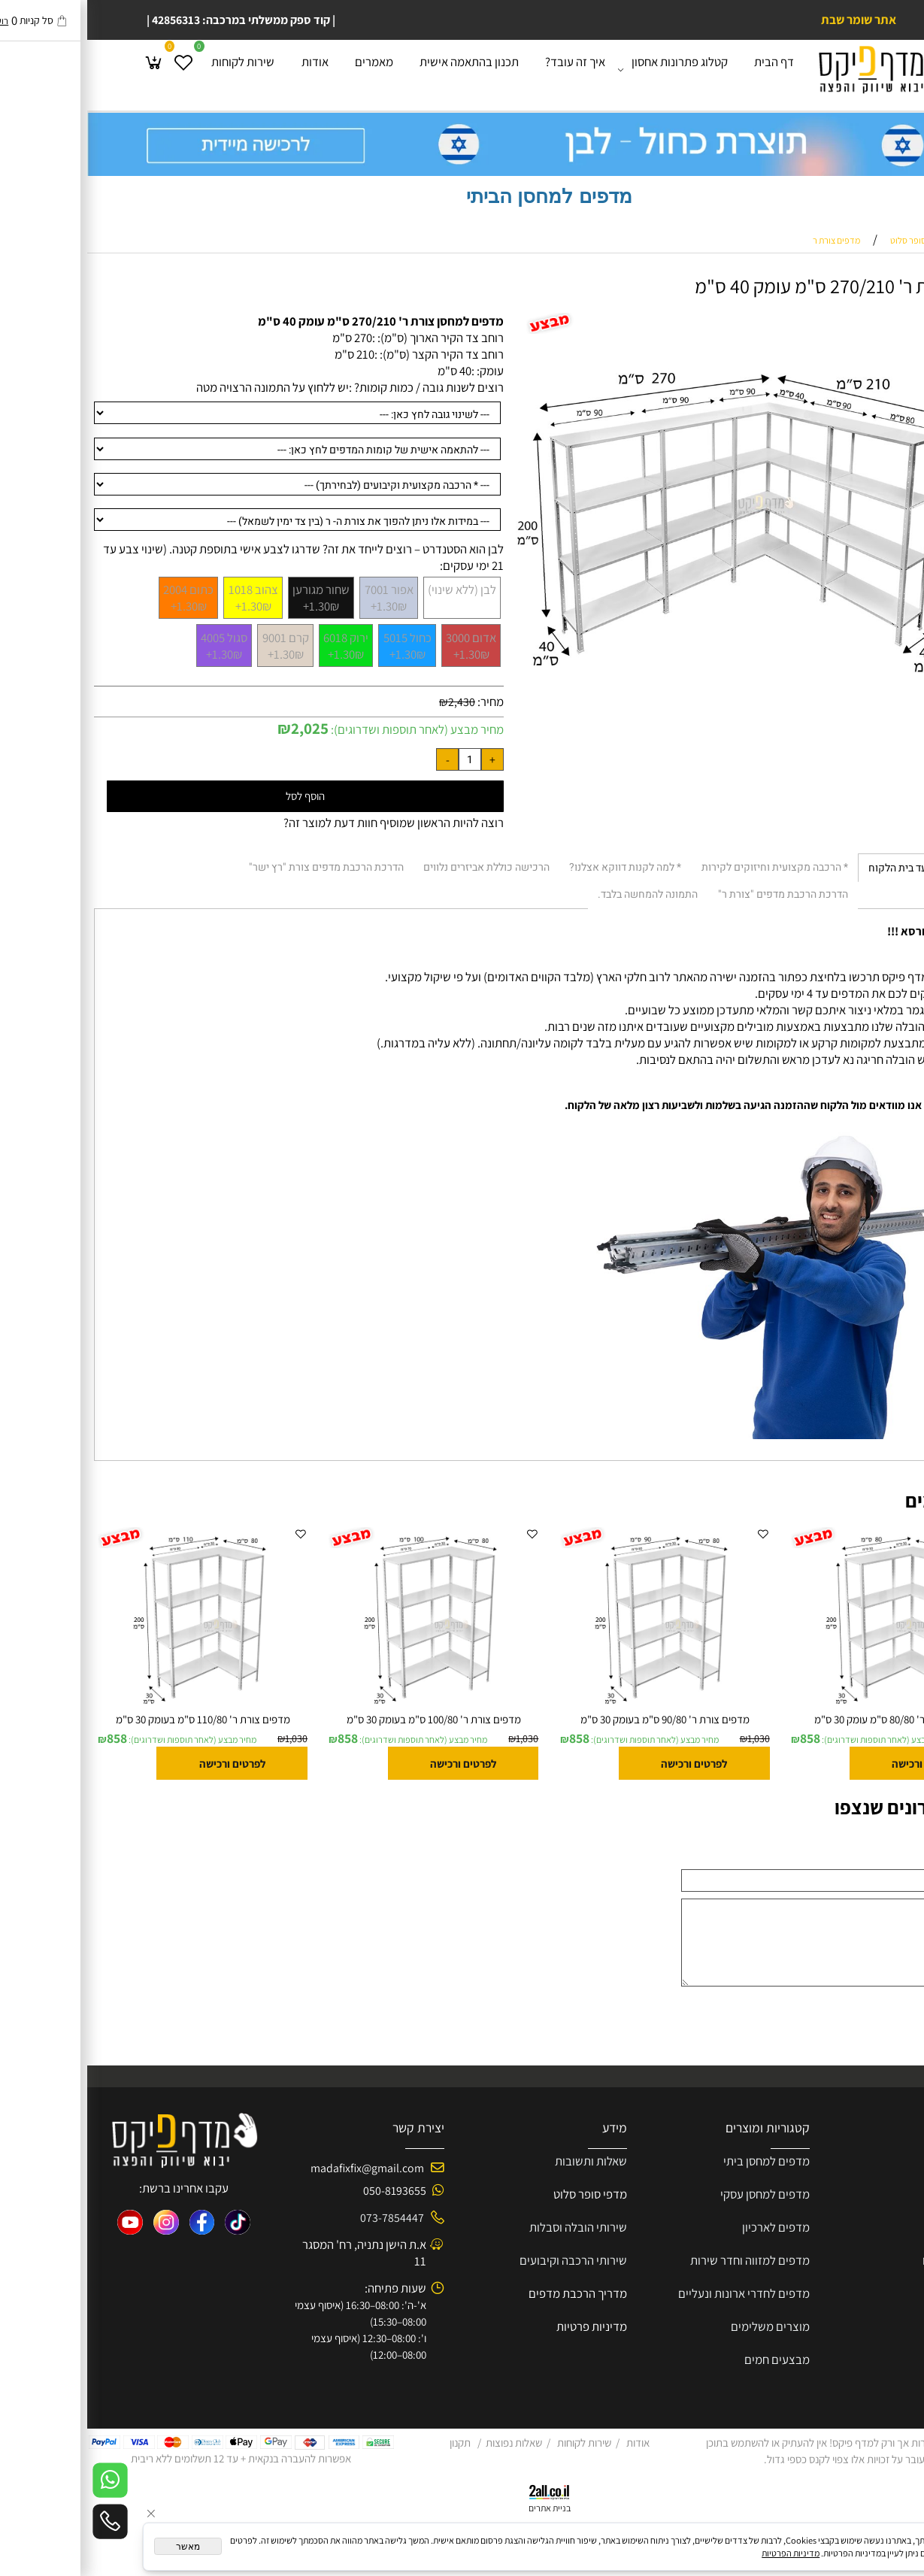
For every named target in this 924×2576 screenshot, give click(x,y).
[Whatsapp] (23, 2480)
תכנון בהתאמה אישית (382, 67)
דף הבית (687, 67)
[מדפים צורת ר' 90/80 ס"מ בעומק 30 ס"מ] (577, 1707)
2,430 (374, 702)
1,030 (902, 1738)
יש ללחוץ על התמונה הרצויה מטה (185, 387)
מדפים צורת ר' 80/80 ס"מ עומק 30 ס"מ (808, 1719)
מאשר (101, 2546)
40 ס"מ (367, 370)
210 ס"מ (267, 354)
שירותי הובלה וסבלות (491, 2227)
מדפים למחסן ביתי (679, 2161)
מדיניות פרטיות (504, 2326)
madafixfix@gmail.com (280, 2168)
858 (723, 1738)
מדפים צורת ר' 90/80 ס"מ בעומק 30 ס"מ (577, 1719)
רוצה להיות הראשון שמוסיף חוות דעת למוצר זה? (306, 822)
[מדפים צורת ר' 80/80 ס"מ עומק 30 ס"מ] (808, 1707)
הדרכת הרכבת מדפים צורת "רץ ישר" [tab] (239, 867)
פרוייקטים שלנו (870, 2260)
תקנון (372, 2442)
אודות (227, 67)
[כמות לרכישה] (382, 759)
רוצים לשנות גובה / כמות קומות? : (339, 387)
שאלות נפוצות (426, 2442)
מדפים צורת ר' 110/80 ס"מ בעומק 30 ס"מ (116, 1719)
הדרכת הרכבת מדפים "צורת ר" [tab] (696, 894)
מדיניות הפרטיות (703, 2553)
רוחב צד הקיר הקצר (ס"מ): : (352, 354)
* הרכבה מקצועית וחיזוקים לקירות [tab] (687, 867)
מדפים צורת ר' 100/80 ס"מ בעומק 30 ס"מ (346, 1719)
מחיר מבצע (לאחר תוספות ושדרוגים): (329, 729)
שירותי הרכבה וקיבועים (486, 2260)
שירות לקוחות (155, 67)
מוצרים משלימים (683, 2326)
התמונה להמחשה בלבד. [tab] (560, 894)
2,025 (222, 727)
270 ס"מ (265, 337)
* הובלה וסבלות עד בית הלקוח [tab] (844, 868)
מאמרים (287, 67)
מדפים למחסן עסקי (678, 2194)
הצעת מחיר (878, 2227)
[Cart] (67, 67)
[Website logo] (795, 69)
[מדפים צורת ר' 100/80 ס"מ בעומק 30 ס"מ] (346, 1707)
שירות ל (887, 2194)
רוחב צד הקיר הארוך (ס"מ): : (351, 337)
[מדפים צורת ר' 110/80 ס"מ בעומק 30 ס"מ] (116, 1707)
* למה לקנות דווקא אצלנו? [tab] (538, 867)
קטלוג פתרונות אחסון (589, 67)
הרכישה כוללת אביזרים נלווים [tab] (399, 867)
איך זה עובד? (488, 67)
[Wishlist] (96, 67)
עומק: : (400, 370)
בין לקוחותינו (876, 2326)
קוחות (855, 2194)
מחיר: (402, 701)
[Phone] (23, 2521)
